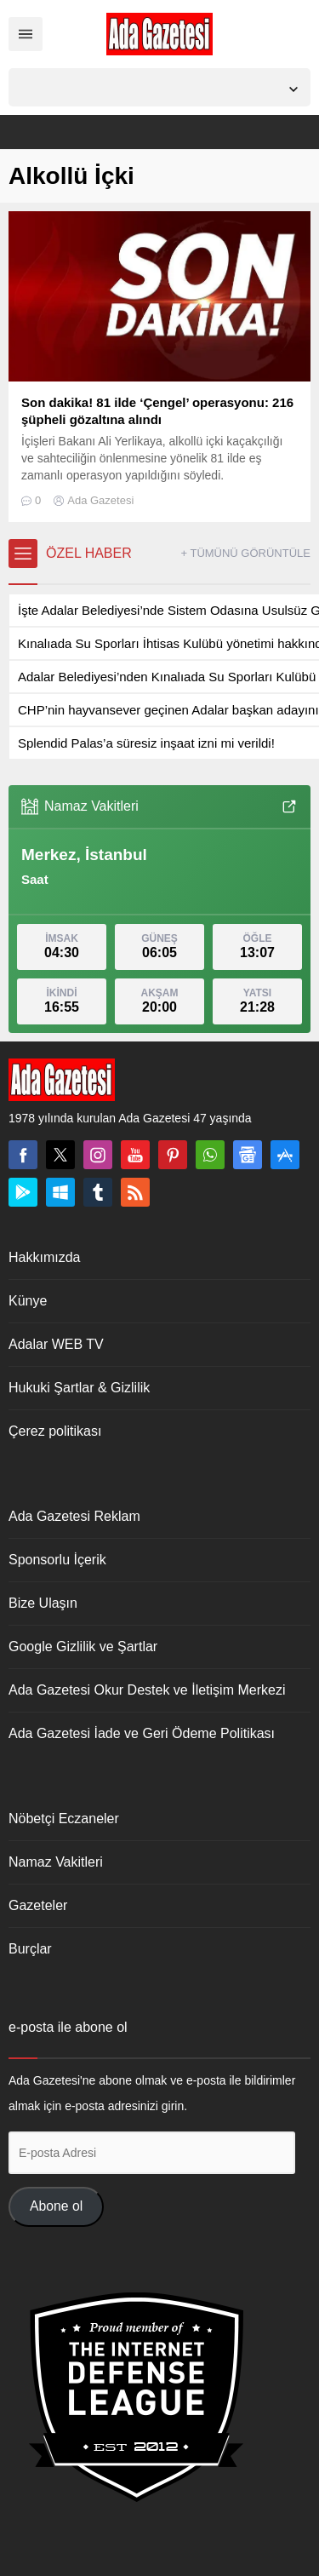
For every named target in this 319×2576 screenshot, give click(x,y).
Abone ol (56, 2206)
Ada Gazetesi (100, 500)
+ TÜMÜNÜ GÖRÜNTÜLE (245, 553)
